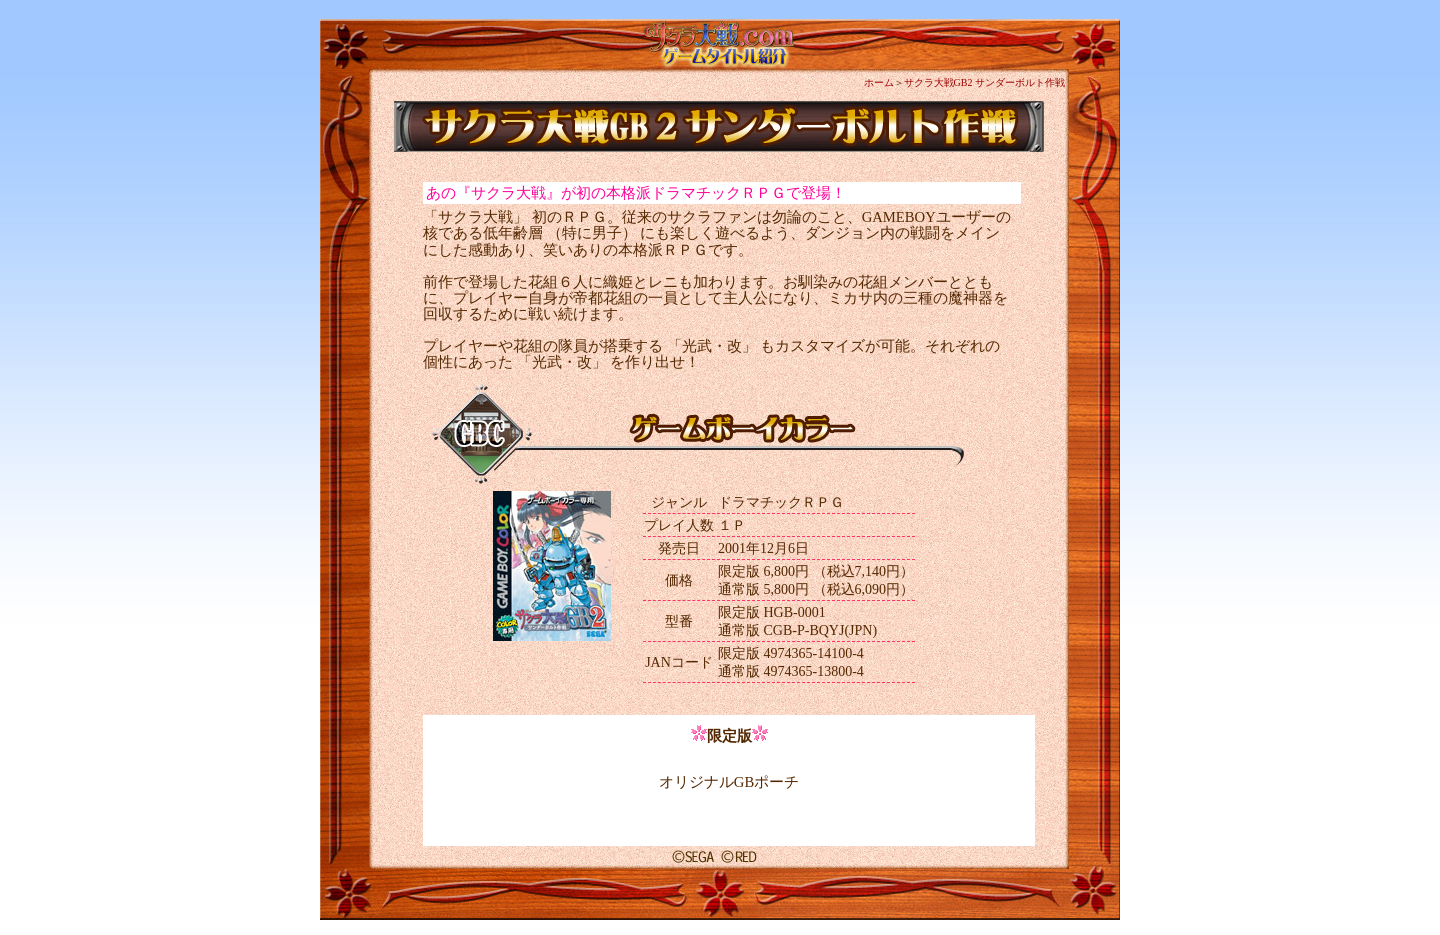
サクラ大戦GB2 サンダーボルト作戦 (984, 82)
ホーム (879, 82)
